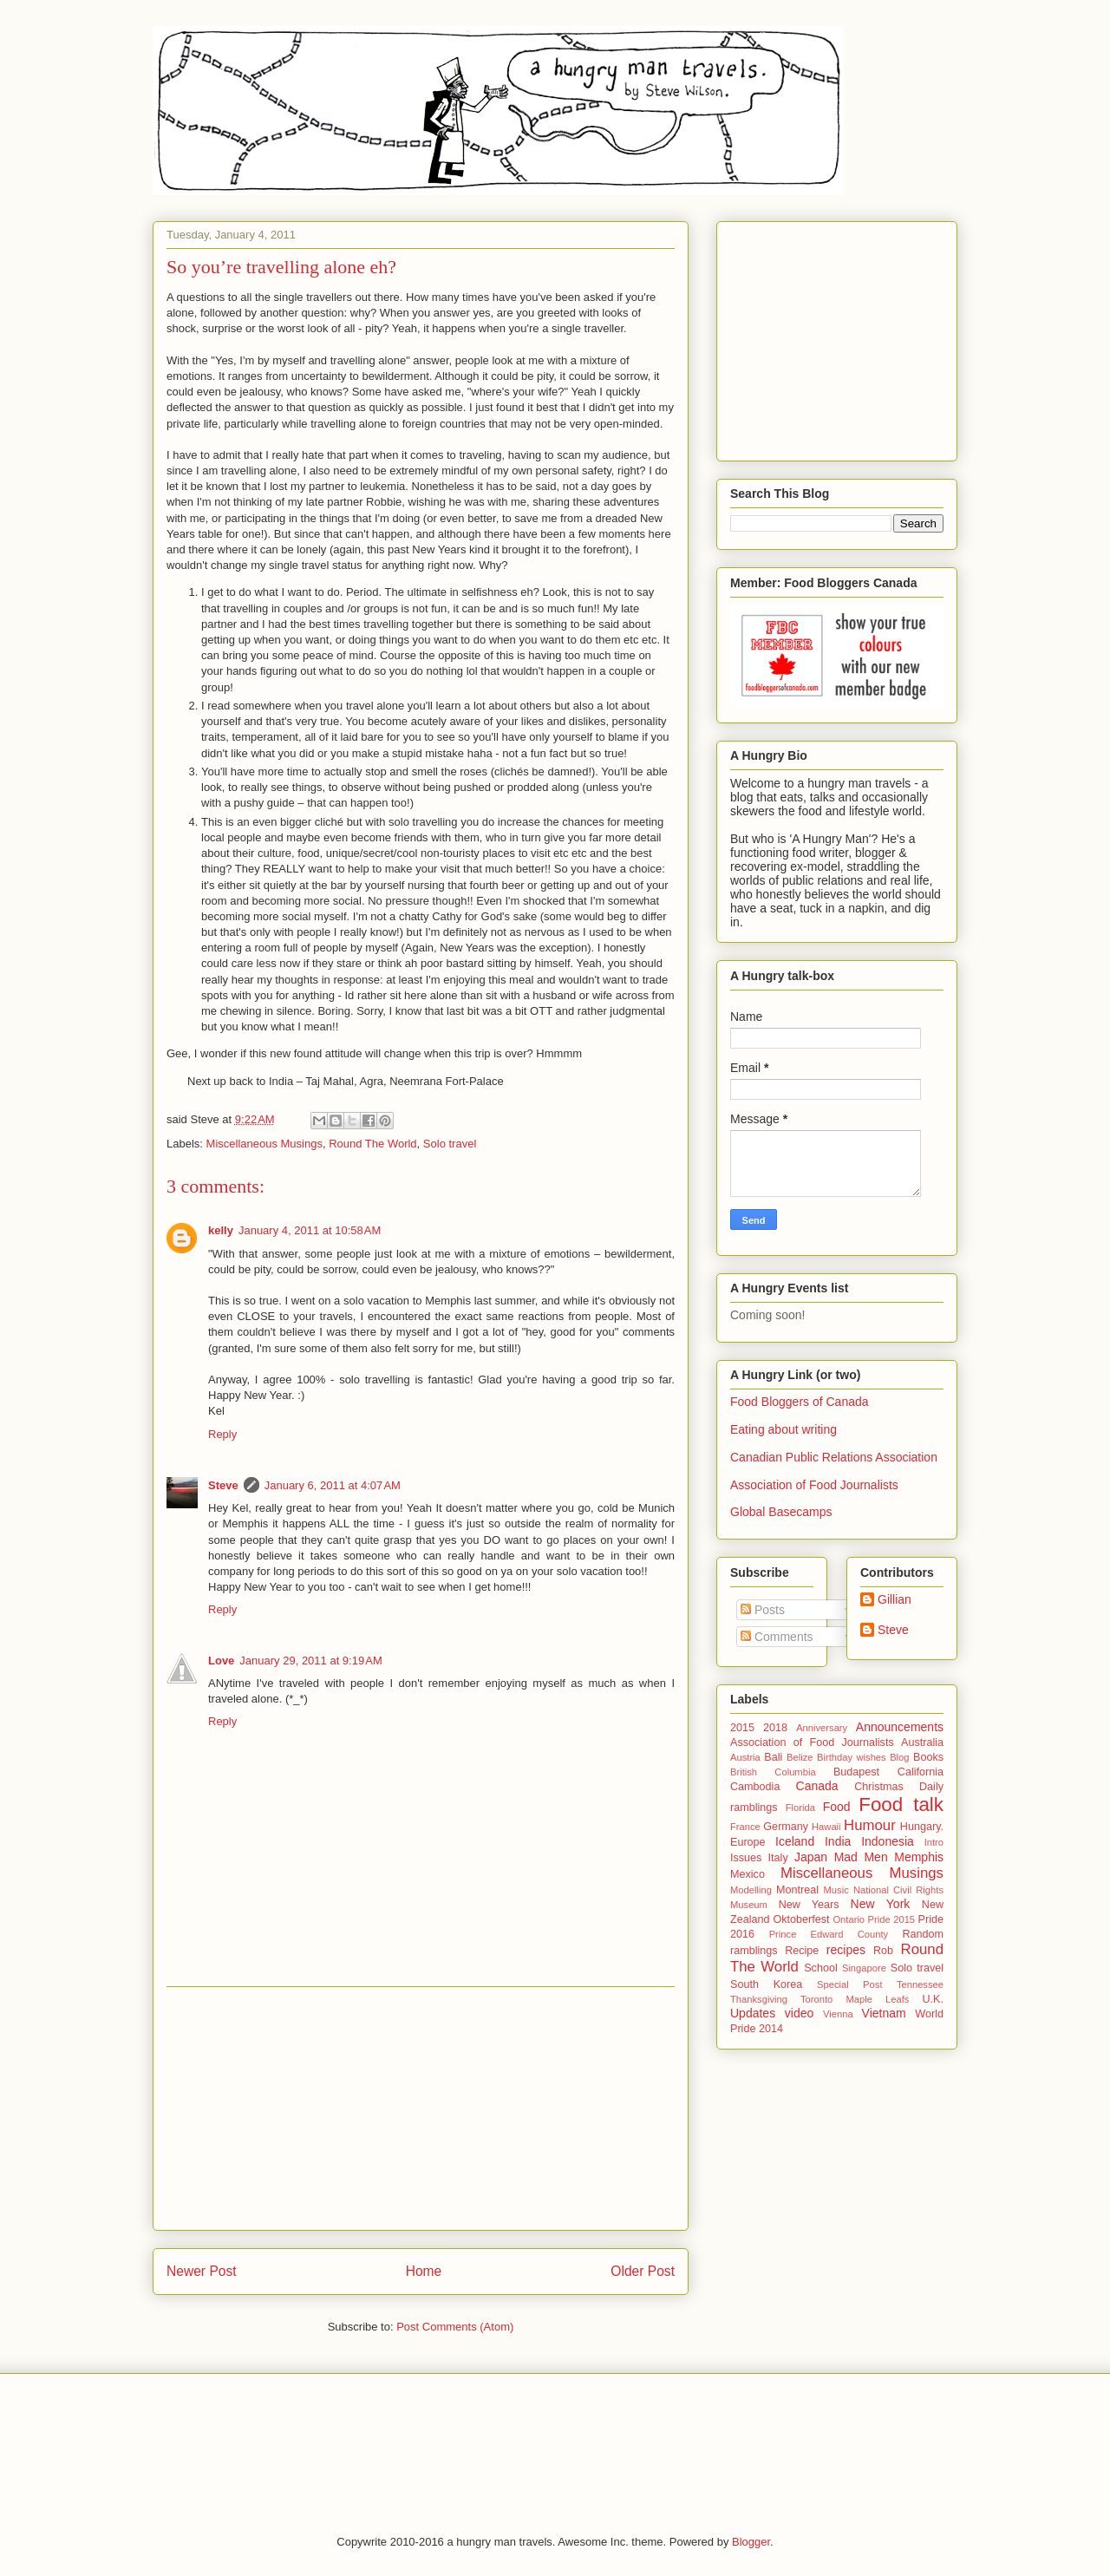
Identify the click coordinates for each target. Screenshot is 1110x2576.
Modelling (751, 1890)
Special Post (849, 1984)
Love (221, 1660)
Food (837, 1807)
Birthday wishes (851, 1757)
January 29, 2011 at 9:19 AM (310, 1660)
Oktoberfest (801, 1919)
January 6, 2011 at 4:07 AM (332, 1485)
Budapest (856, 1772)
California (921, 1772)
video (799, 2013)
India (838, 1841)
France (745, 1826)
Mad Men (861, 1857)
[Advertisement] (421, 2108)
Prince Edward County (829, 1934)
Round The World (372, 1143)
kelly (220, 1230)
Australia (922, 1742)
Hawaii (826, 1826)
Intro (934, 1842)
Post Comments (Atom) (454, 2326)
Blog (899, 1757)
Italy (778, 1858)
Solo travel (449, 1143)
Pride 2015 (892, 1919)
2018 (775, 1728)
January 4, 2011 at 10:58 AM (309, 1230)
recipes (845, 1950)
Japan (810, 1857)
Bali (773, 1757)
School (821, 1968)
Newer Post (201, 2271)
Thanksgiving (758, 1999)
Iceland (794, 1841)
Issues (745, 1858)
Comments (777, 1637)
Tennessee (920, 1984)
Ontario (848, 1919)
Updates (752, 2013)
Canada (817, 1786)
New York (881, 1904)
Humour (870, 1825)
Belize (800, 1757)
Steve (223, 1485)
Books (928, 1757)
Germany (785, 1827)
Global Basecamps (781, 1512)
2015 (742, 1728)
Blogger (751, 2541)
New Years (809, 1905)
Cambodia (755, 1787)
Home (424, 2271)
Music (836, 1890)
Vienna (838, 2014)
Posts (763, 1610)
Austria (745, 1757)
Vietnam (884, 2013)
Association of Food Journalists (814, 1485)
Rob (883, 1951)
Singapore (864, 1968)
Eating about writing (783, 1429)
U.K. (933, 1999)
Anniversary (821, 1728)
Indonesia (887, 1841)
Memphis (919, 1857)
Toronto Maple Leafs (854, 1999)
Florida (800, 1807)
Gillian (894, 1599)
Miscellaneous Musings (264, 1143)
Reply (222, 1434)
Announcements (900, 1727)
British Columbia (773, 1772)
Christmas (879, 1787)
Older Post (642, 2271)
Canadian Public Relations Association (833, 1457)
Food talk (901, 1804)
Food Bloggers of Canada (799, 1402)
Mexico (747, 1874)
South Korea (766, 1984)
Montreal (797, 1890)
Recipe (802, 1951)
